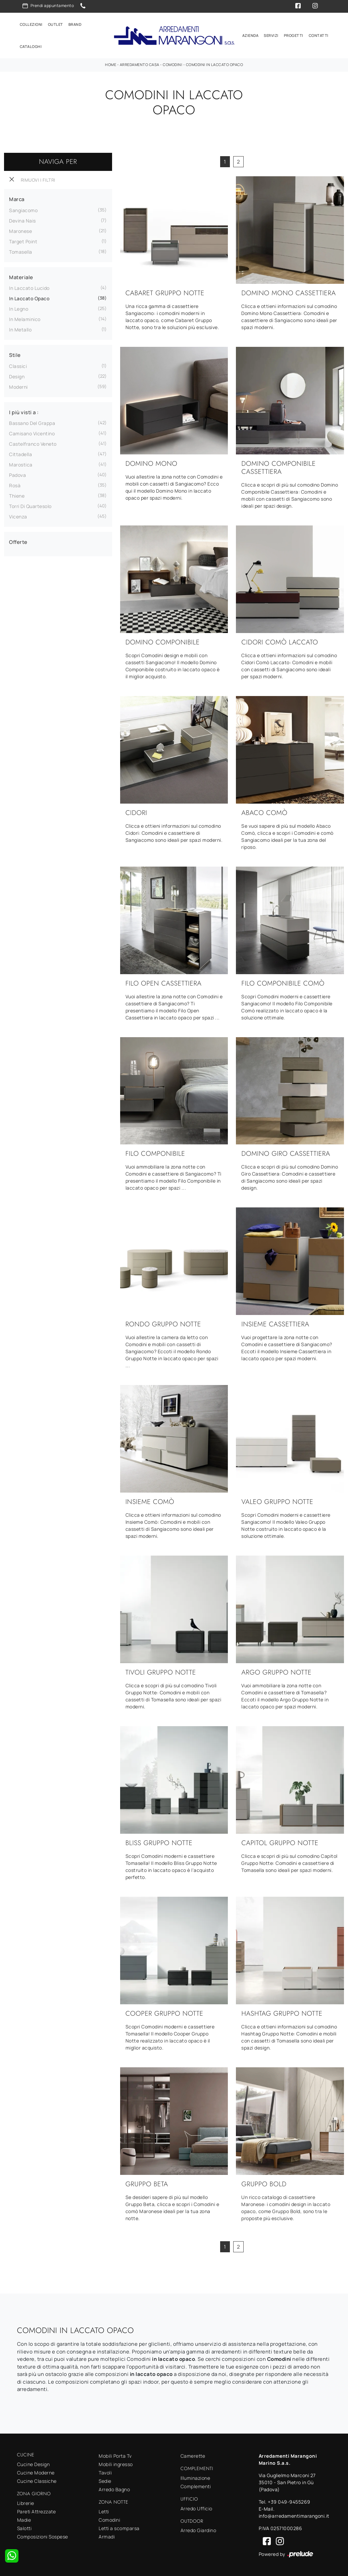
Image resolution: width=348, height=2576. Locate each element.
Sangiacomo (23, 209)
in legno (18, 308)
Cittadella (20, 453)
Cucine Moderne (36, 2471)
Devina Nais (22, 219)
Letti (104, 2510)
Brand (75, 23)
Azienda (250, 34)
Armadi (107, 2535)
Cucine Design (33, 2463)
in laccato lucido (29, 287)
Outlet (55, 23)
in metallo (20, 328)
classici (18, 365)
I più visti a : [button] (24, 411)
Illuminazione (195, 2477)
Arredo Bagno (114, 2488)
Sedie (105, 2480)
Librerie (25, 2502)
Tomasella (20, 251)
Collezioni (31, 23)
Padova (17, 474)
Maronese (20, 230)
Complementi (196, 2485)
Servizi (271, 34)
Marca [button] (16, 198)
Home (110, 63)
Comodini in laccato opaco (214, 63)
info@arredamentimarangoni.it (294, 2515)
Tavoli (105, 2471)
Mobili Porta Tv (115, 2455)
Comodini (172, 63)
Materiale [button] (21, 276)
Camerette (193, 2455)
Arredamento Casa (139, 63)
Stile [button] (15, 354)
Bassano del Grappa (32, 422)
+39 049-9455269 (289, 2501)
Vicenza (18, 515)
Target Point (23, 240)
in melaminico (25, 318)
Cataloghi (31, 46)
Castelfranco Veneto (33, 443)
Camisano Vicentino (32, 432)
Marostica (21, 463)
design (16, 375)
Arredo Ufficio (196, 2507)
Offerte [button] (18, 541)
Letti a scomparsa (119, 2527)
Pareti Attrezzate (36, 2510)
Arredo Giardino (198, 2529)
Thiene (16, 495)
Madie (24, 2518)
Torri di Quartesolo (30, 505)
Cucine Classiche (37, 2480)
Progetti (293, 34)
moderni (18, 386)
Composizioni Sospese (42, 2535)
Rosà (14, 484)
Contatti (319, 34)
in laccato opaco (29, 297)
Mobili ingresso (116, 2463)
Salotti (24, 2527)
